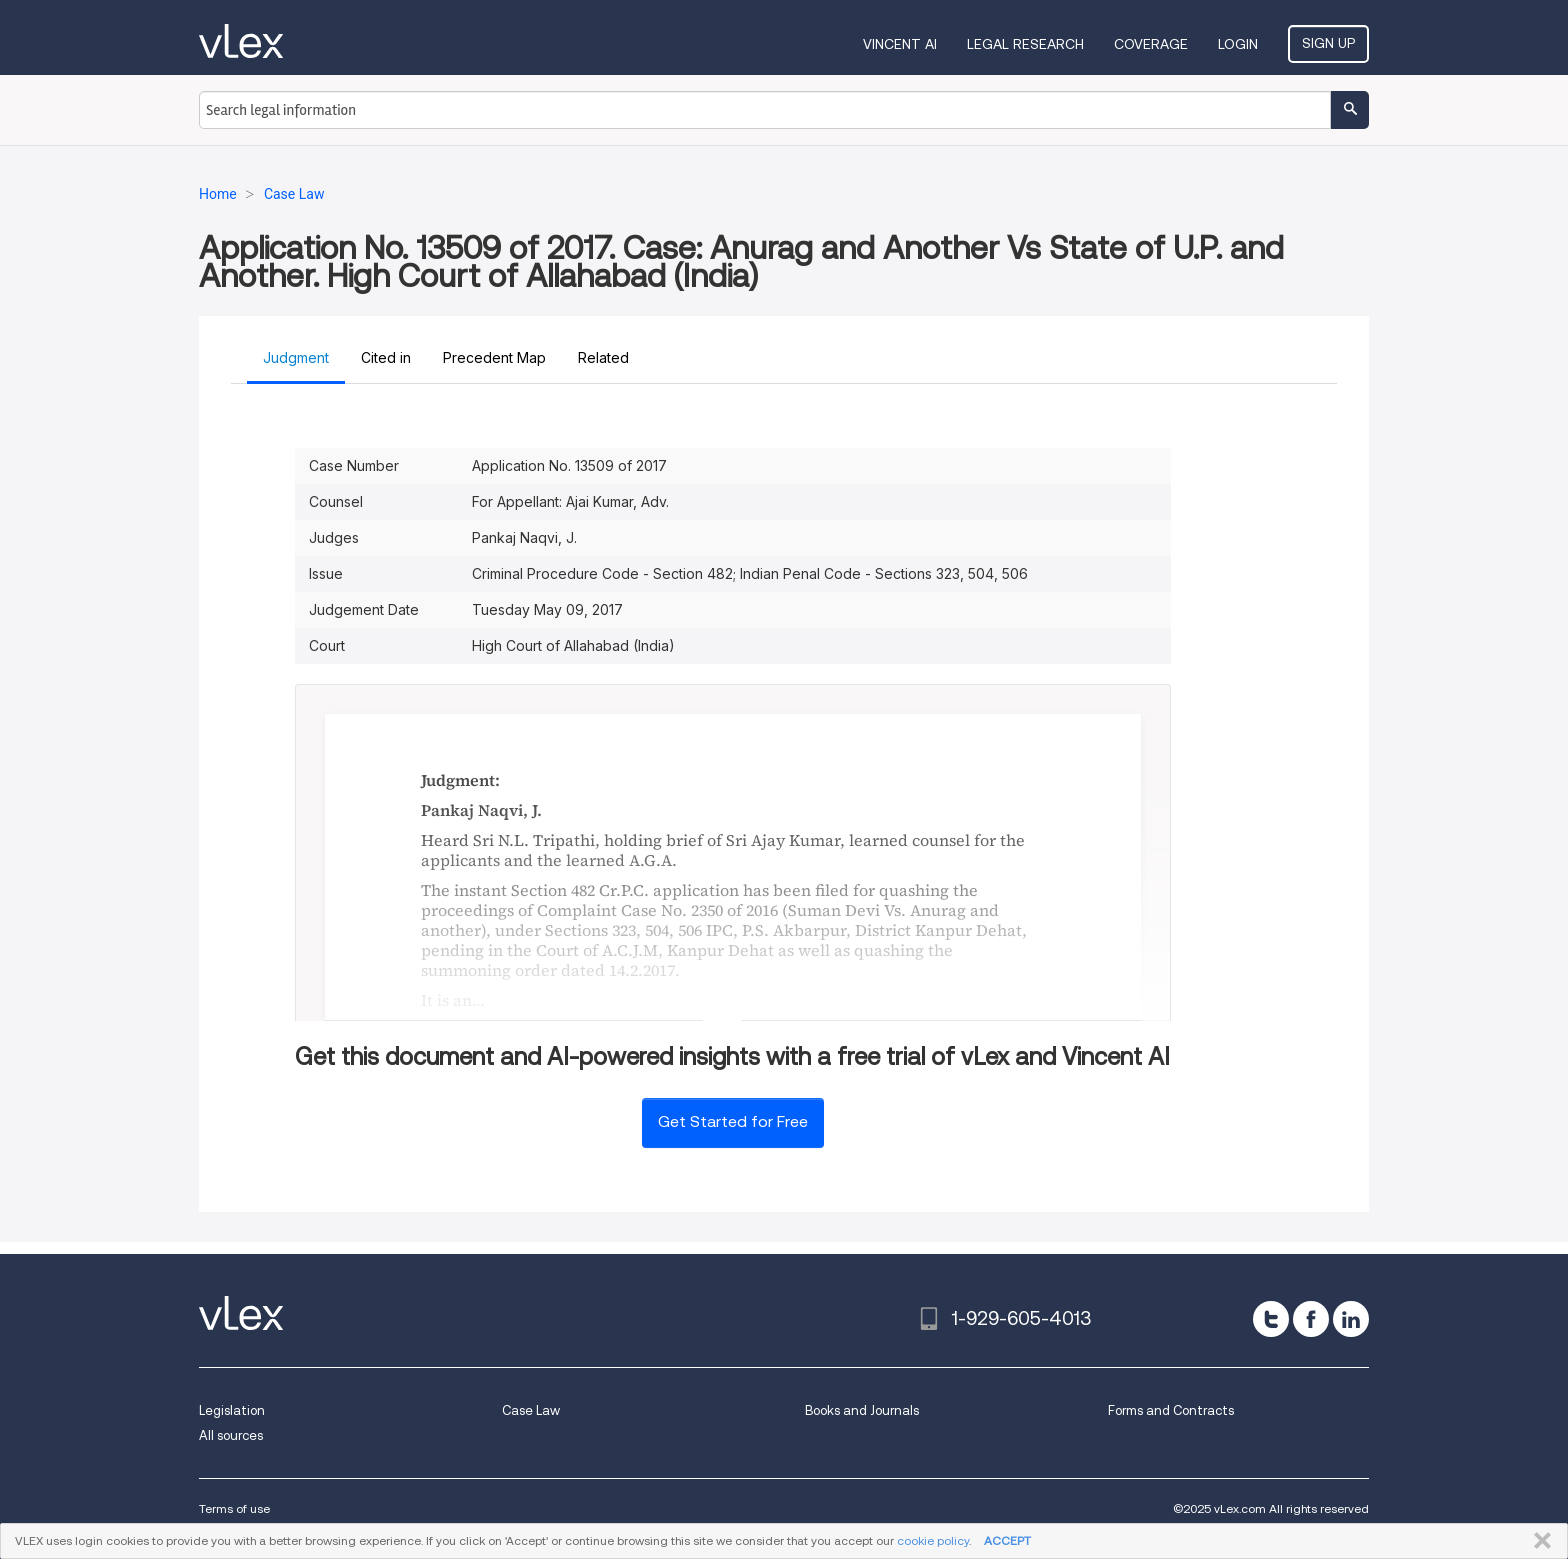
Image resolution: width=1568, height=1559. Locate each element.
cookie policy (933, 1540)
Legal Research (1025, 44)
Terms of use (234, 1508)
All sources (231, 1435)
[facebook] (1311, 1319)
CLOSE (1538, 1541)
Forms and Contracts (1171, 1410)
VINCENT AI (900, 44)
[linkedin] (1351, 1319)
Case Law (531, 1410)
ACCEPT (1007, 1540)
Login (1238, 44)
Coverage (1151, 44)
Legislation (232, 1410)
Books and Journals (862, 1410)
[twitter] (1271, 1319)
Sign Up (1328, 43)
